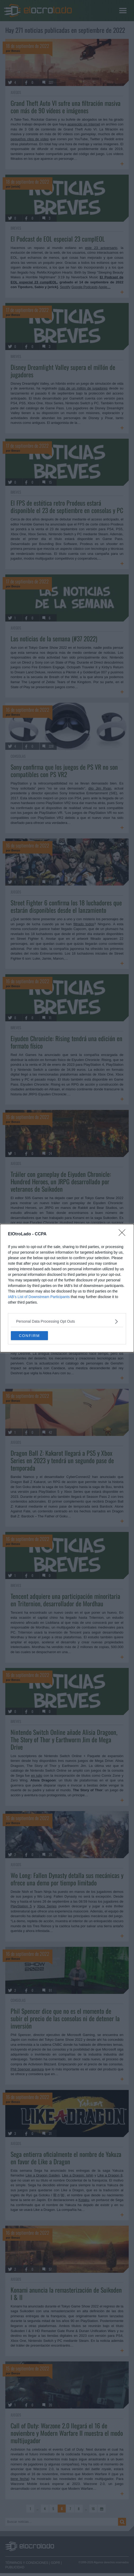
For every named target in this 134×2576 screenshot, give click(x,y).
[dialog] (67, 1288)
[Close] (124, 1234)
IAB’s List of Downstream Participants (39, 1297)
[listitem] (67, 1321)
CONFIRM (29, 1335)
